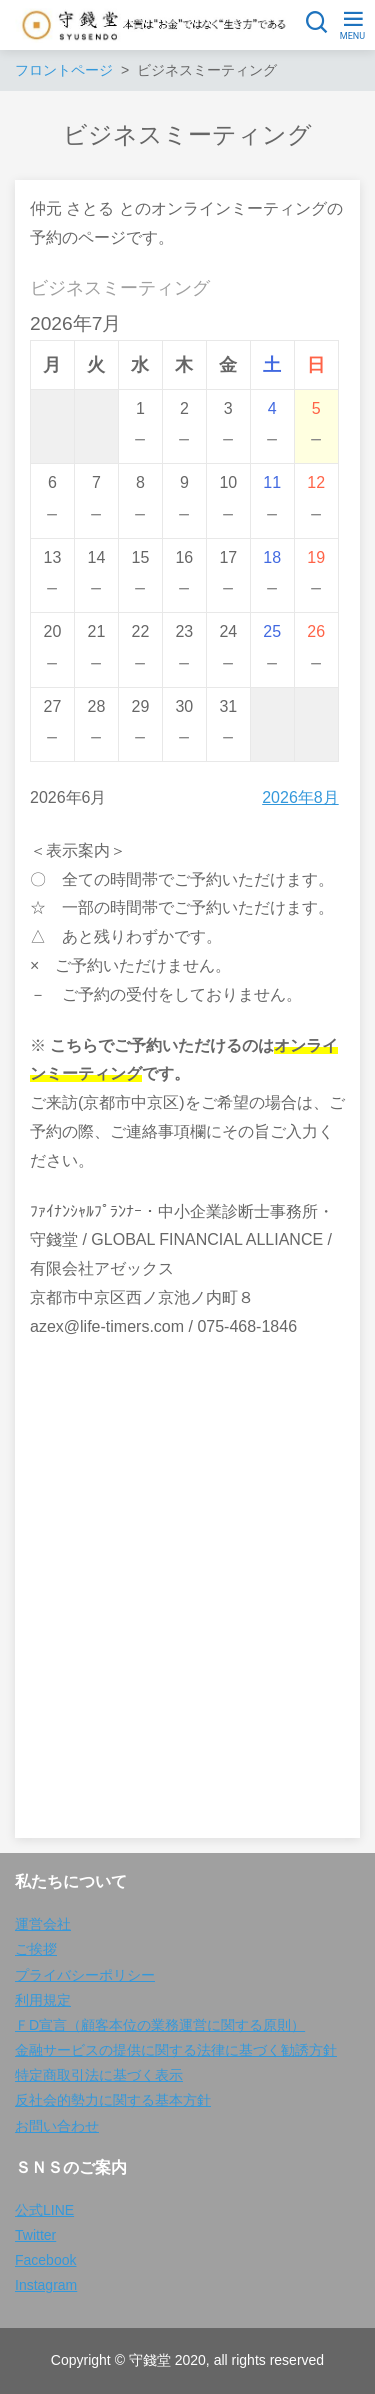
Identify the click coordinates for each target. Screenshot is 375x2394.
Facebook (45, 2260)
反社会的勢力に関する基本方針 (113, 2100)
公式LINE (44, 2210)
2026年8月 (300, 797)
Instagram (46, 2285)
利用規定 (43, 2000)
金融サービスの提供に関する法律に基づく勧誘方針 (176, 2050)
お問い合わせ (57, 2126)
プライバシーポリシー (85, 1975)
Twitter (35, 2235)
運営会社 (43, 1924)
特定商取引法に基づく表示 (99, 2075)
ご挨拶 (36, 1949)
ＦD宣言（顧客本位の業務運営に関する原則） (160, 2025)
